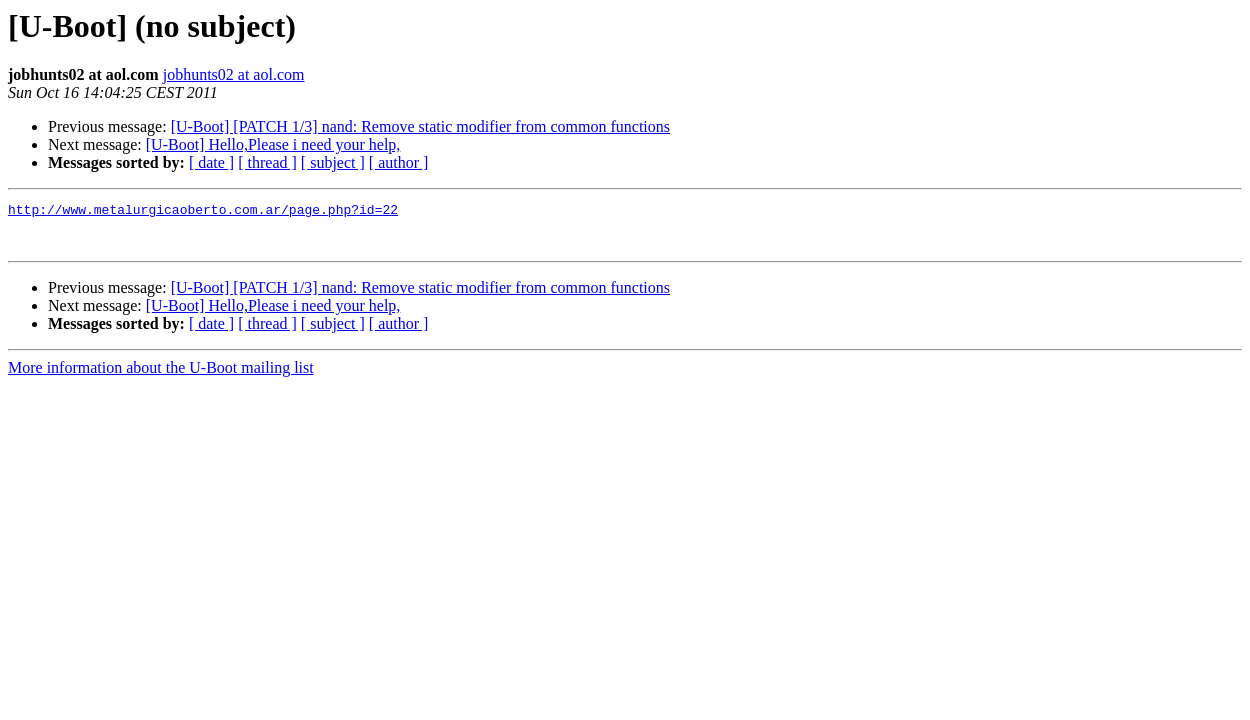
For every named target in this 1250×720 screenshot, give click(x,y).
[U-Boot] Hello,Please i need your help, (273, 144)
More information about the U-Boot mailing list (161, 376)
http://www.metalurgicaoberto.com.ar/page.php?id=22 (203, 212)
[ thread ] (267, 162)
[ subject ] (333, 162)
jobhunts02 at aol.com (234, 74)
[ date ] (211, 162)
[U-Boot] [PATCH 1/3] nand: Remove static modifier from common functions (420, 126)
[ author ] (399, 162)
